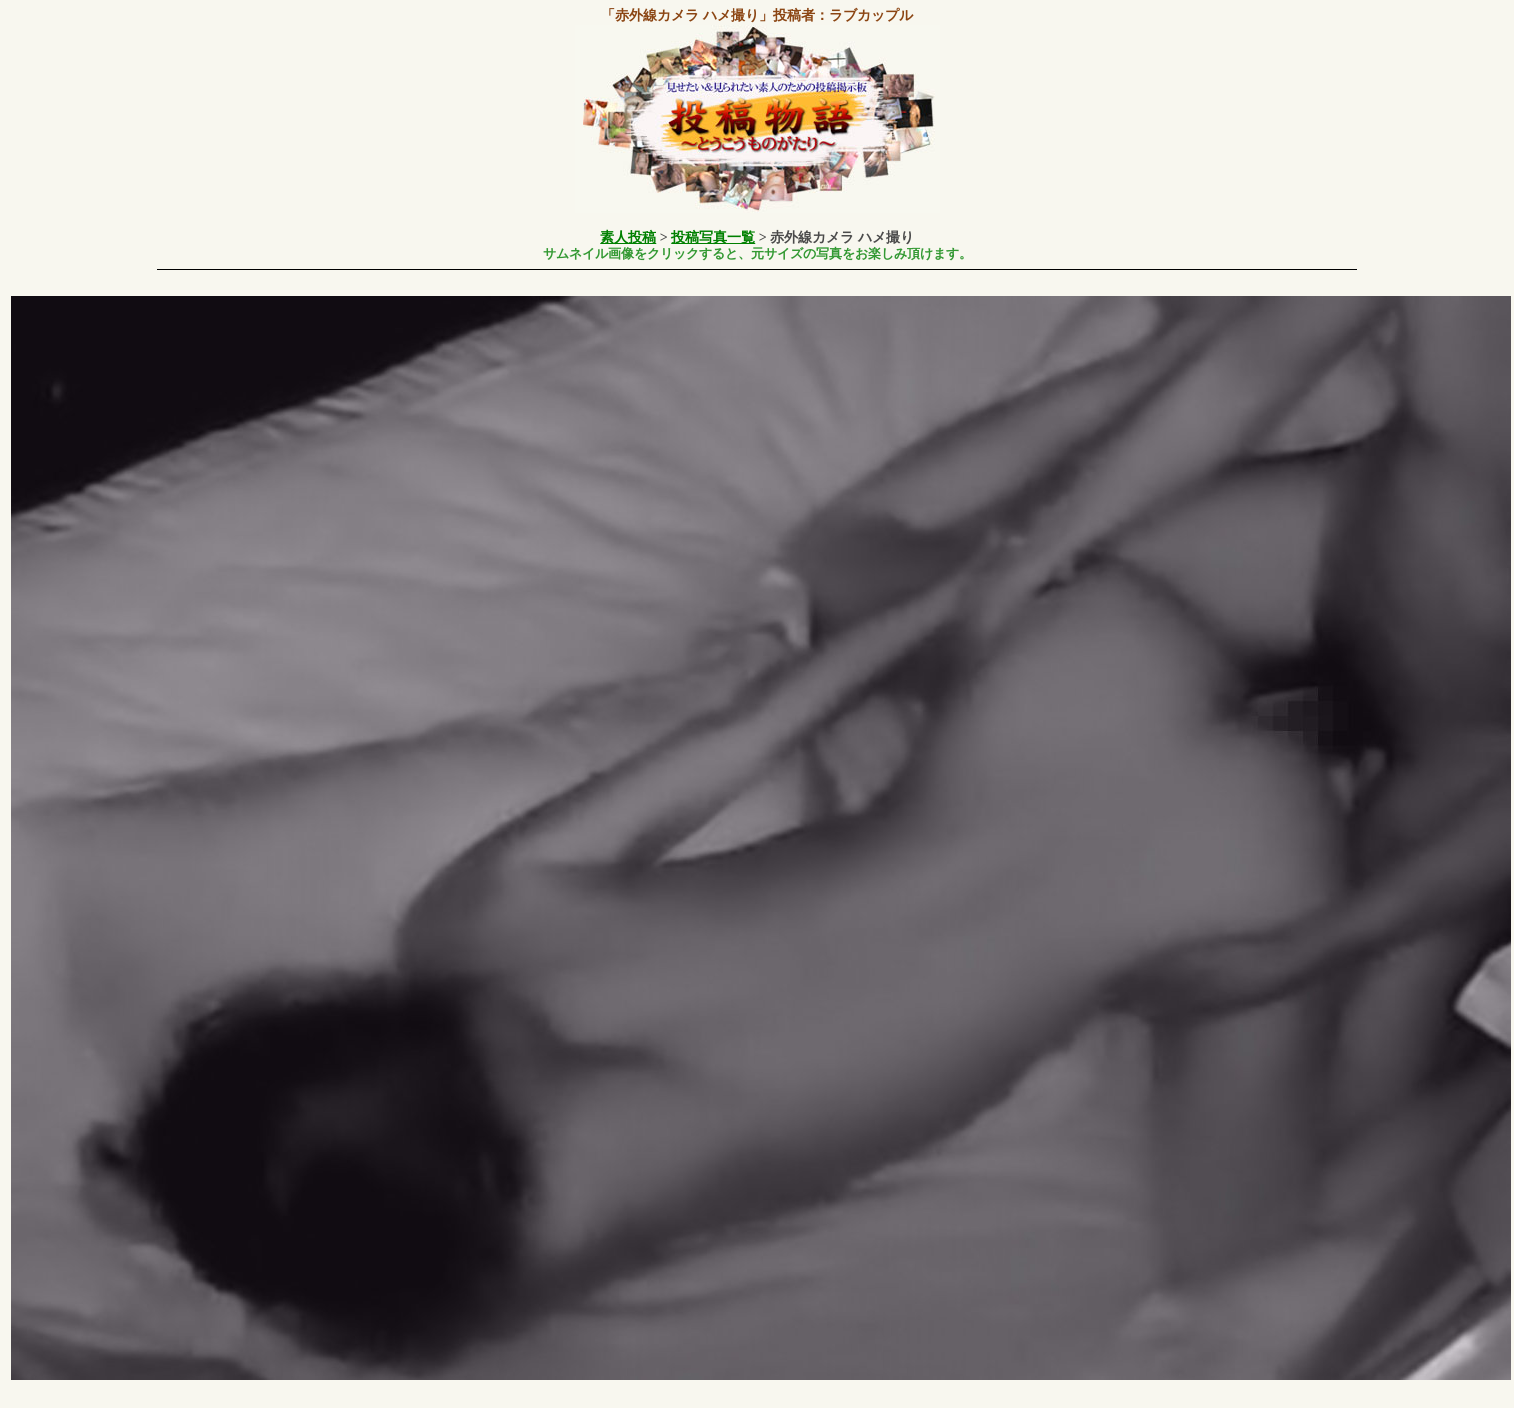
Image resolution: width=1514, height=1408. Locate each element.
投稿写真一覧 (713, 237)
